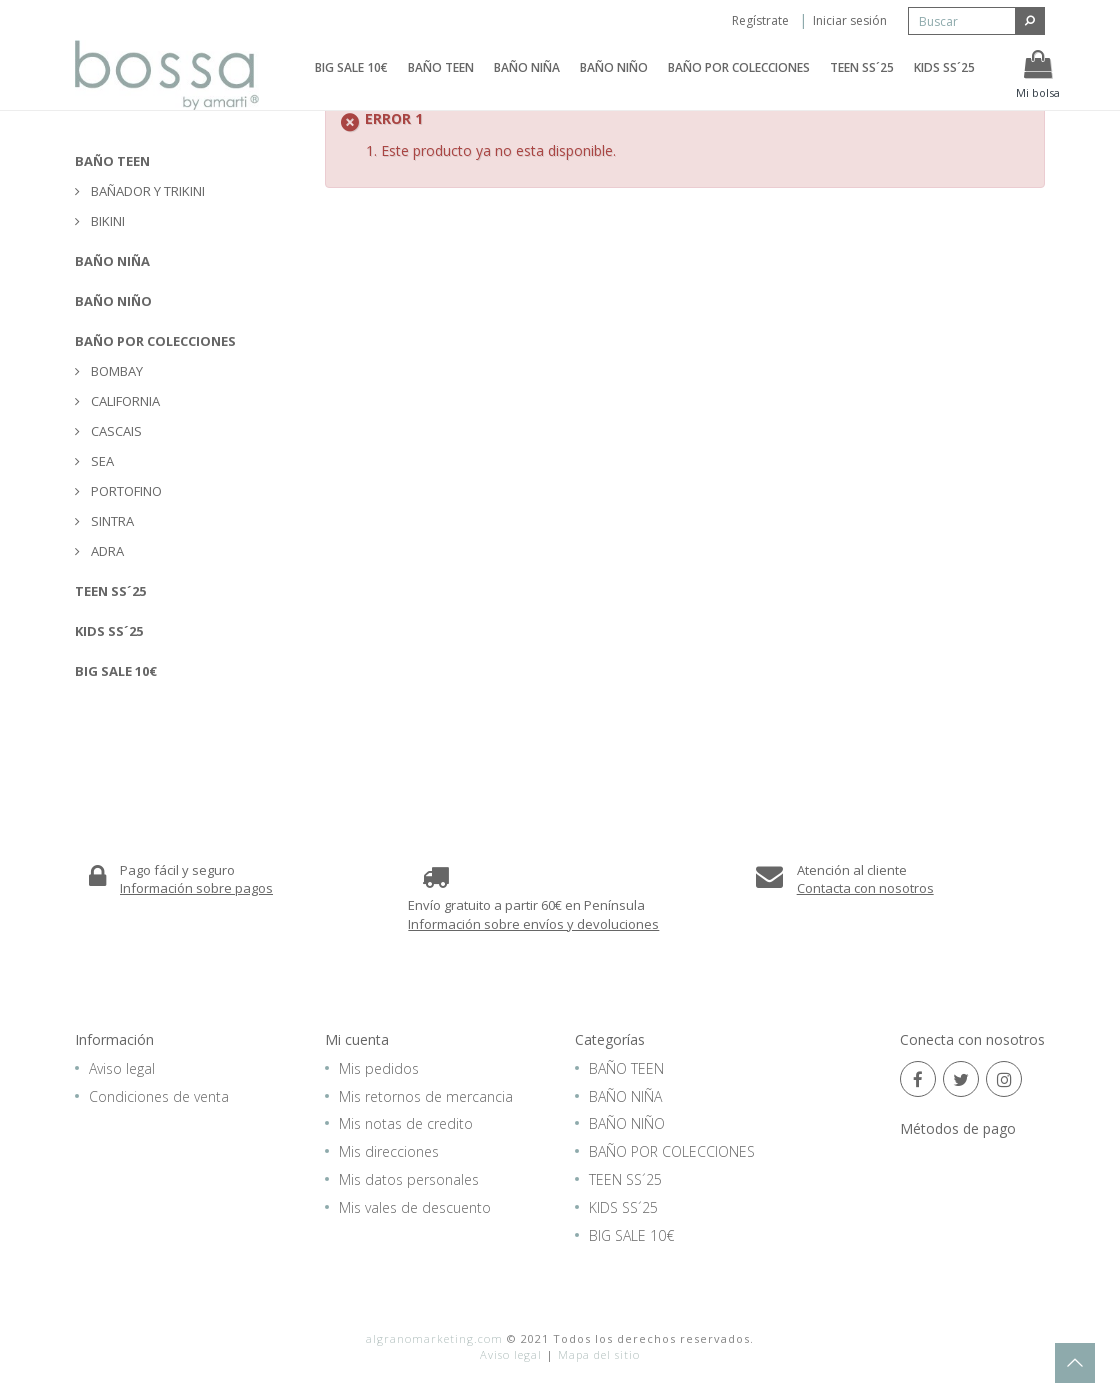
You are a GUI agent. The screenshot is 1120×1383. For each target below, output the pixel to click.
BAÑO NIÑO (614, 82)
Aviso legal (122, 1068)
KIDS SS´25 (944, 82)
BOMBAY (115, 371)
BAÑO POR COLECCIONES (739, 82)
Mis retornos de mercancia (426, 1096)
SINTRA (111, 521)
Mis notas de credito (406, 1123)
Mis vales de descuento (415, 1207)
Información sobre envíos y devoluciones (533, 924)
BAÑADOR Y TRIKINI (146, 191)
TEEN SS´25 (862, 82)
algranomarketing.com (434, 1338)
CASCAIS (115, 431)
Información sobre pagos (196, 888)
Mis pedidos (379, 1068)
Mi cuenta (357, 1039)
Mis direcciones (389, 1151)
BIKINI (106, 221)
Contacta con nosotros (865, 888)
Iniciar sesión (850, 20)
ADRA (106, 551)
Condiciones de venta (159, 1096)
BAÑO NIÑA (527, 82)
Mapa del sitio (599, 1354)
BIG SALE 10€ (351, 82)
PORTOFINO (125, 491)
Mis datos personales (409, 1179)
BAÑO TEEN (441, 82)
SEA (101, 461)
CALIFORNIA (124, 401)
